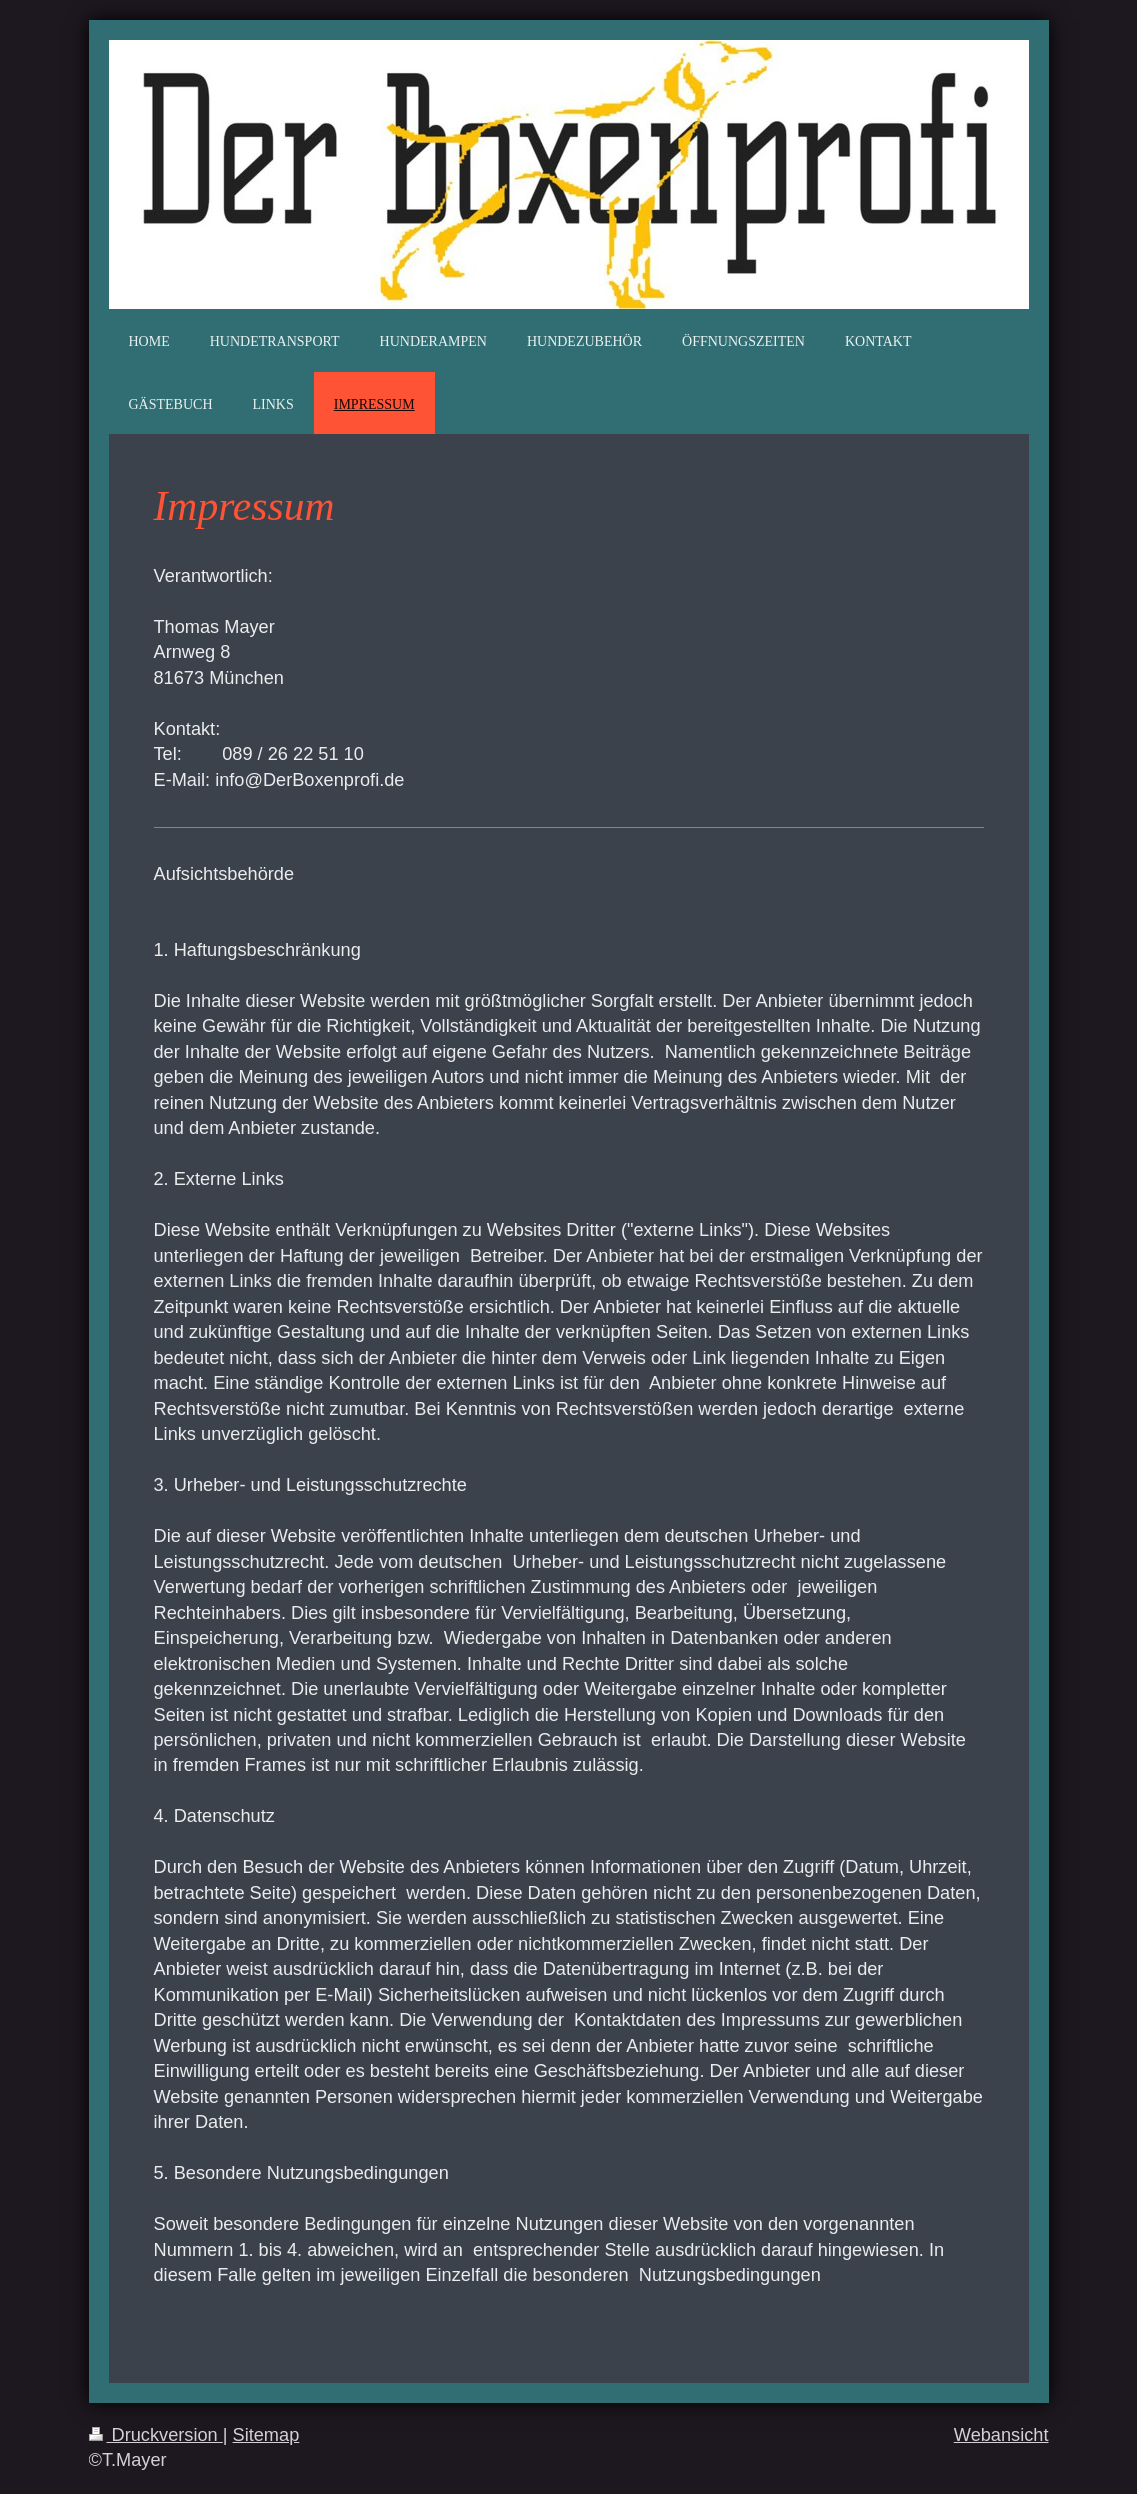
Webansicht (1001, 2435)
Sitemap (266, 2435)
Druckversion (156, 2435)
